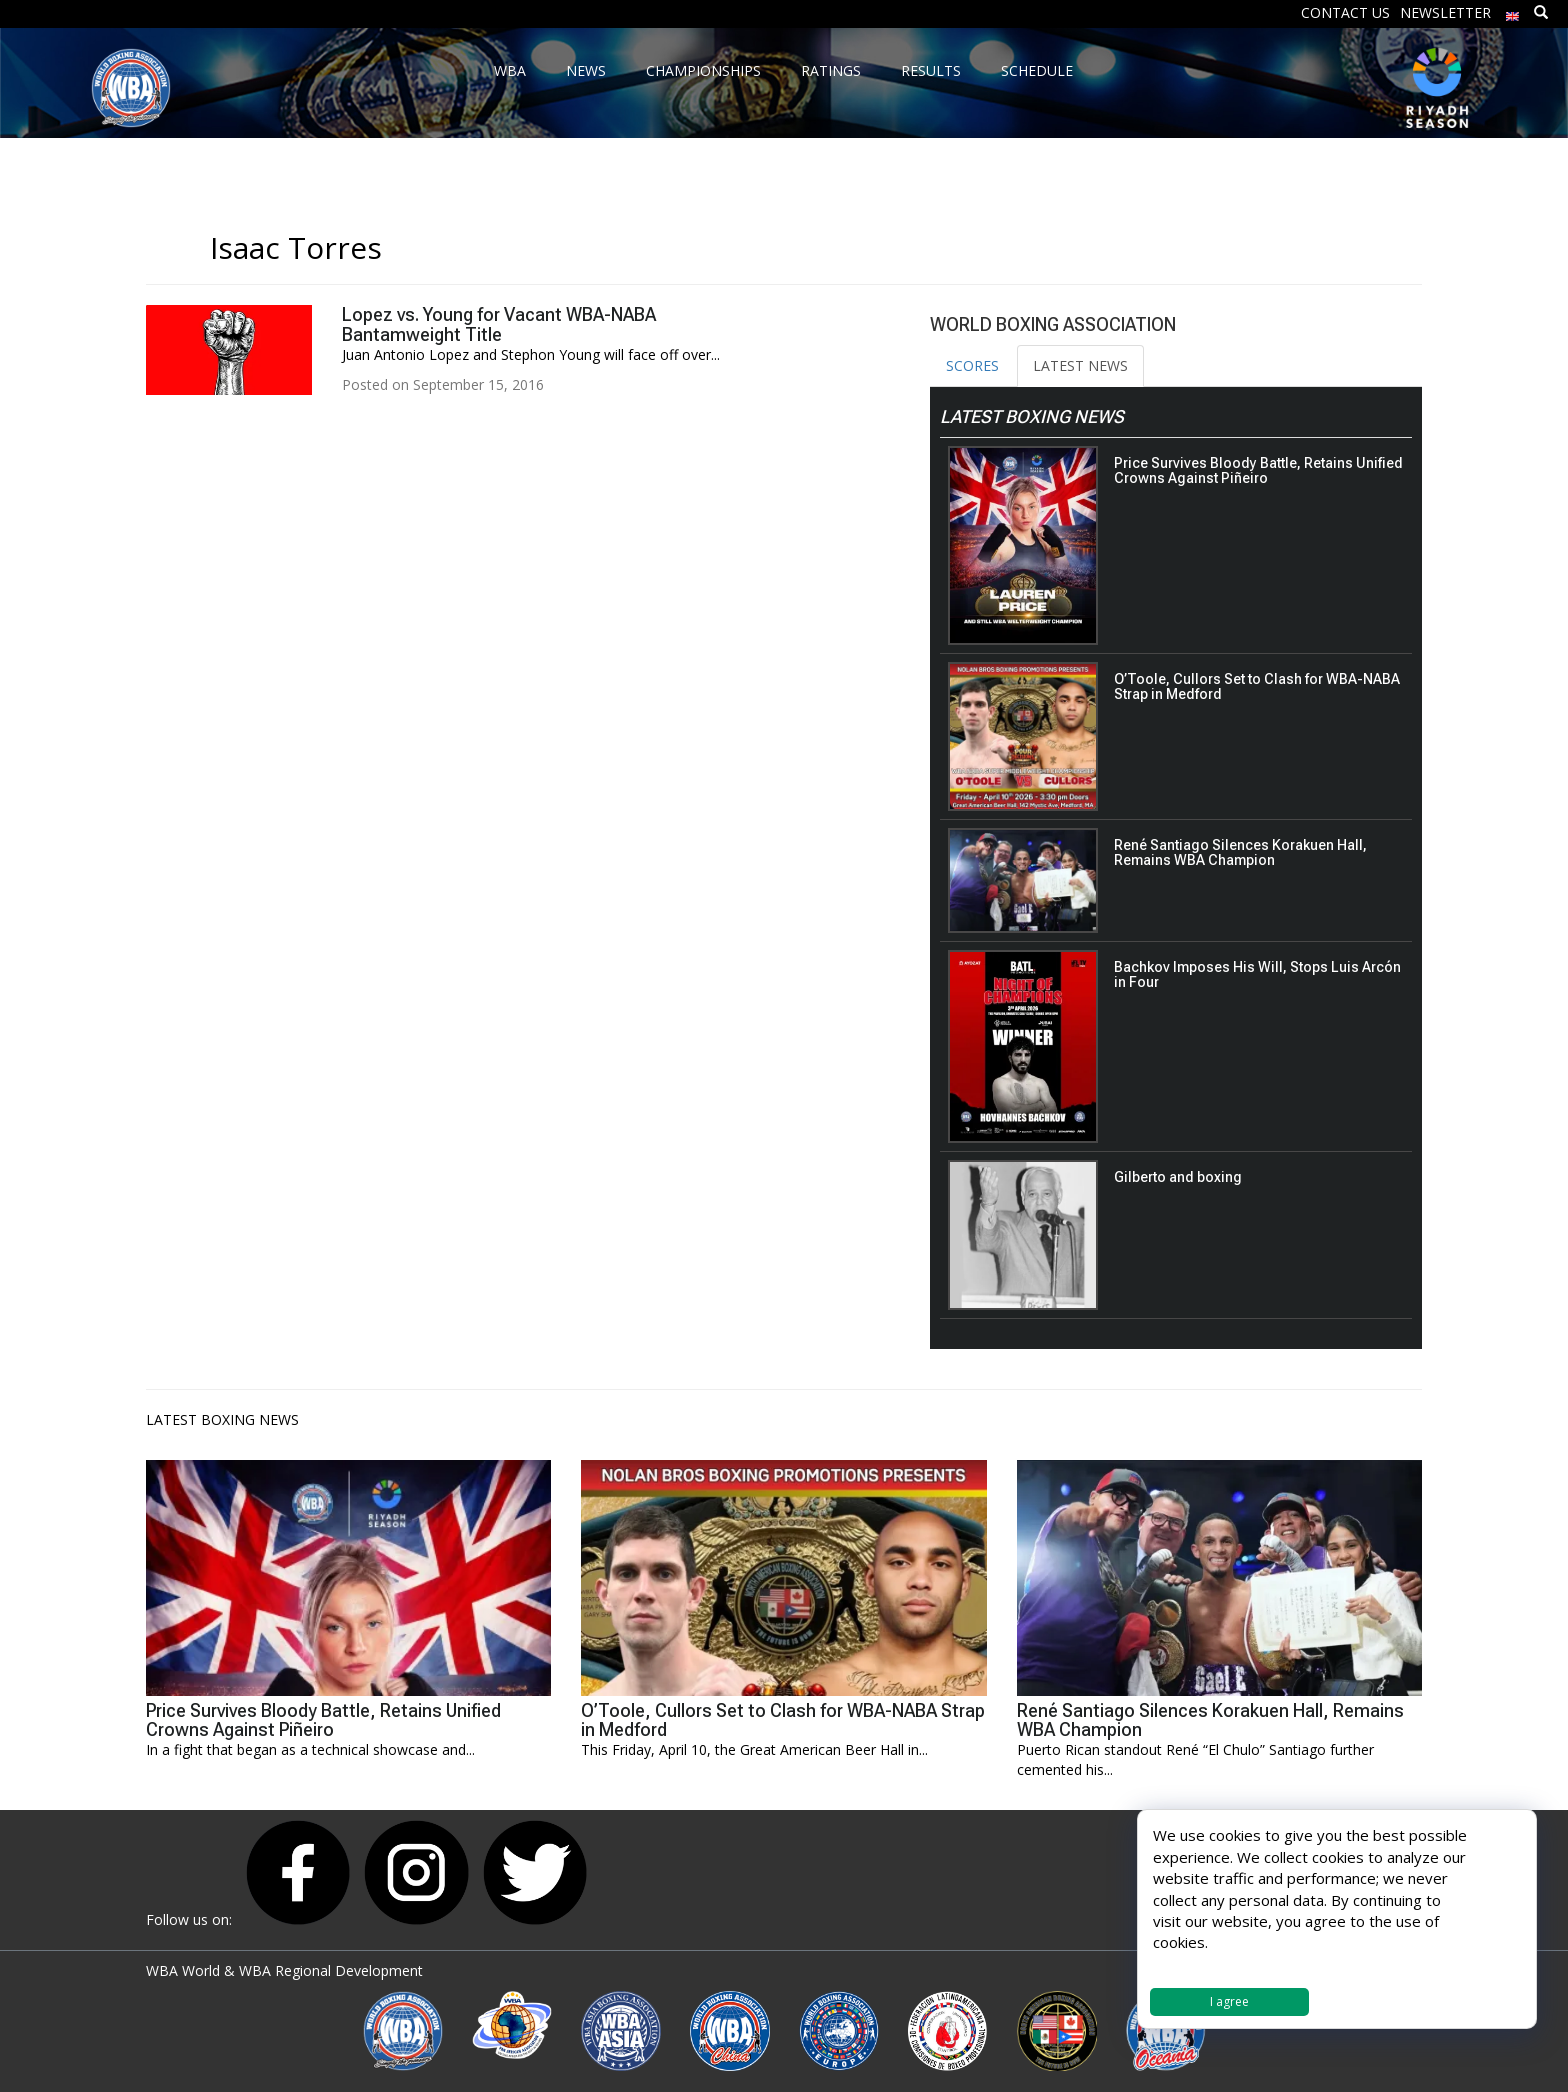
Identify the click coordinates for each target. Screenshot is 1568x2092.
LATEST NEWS (1080, 365)
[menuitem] (1513, 11)
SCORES (972, 365)
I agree (1229, 2001)
